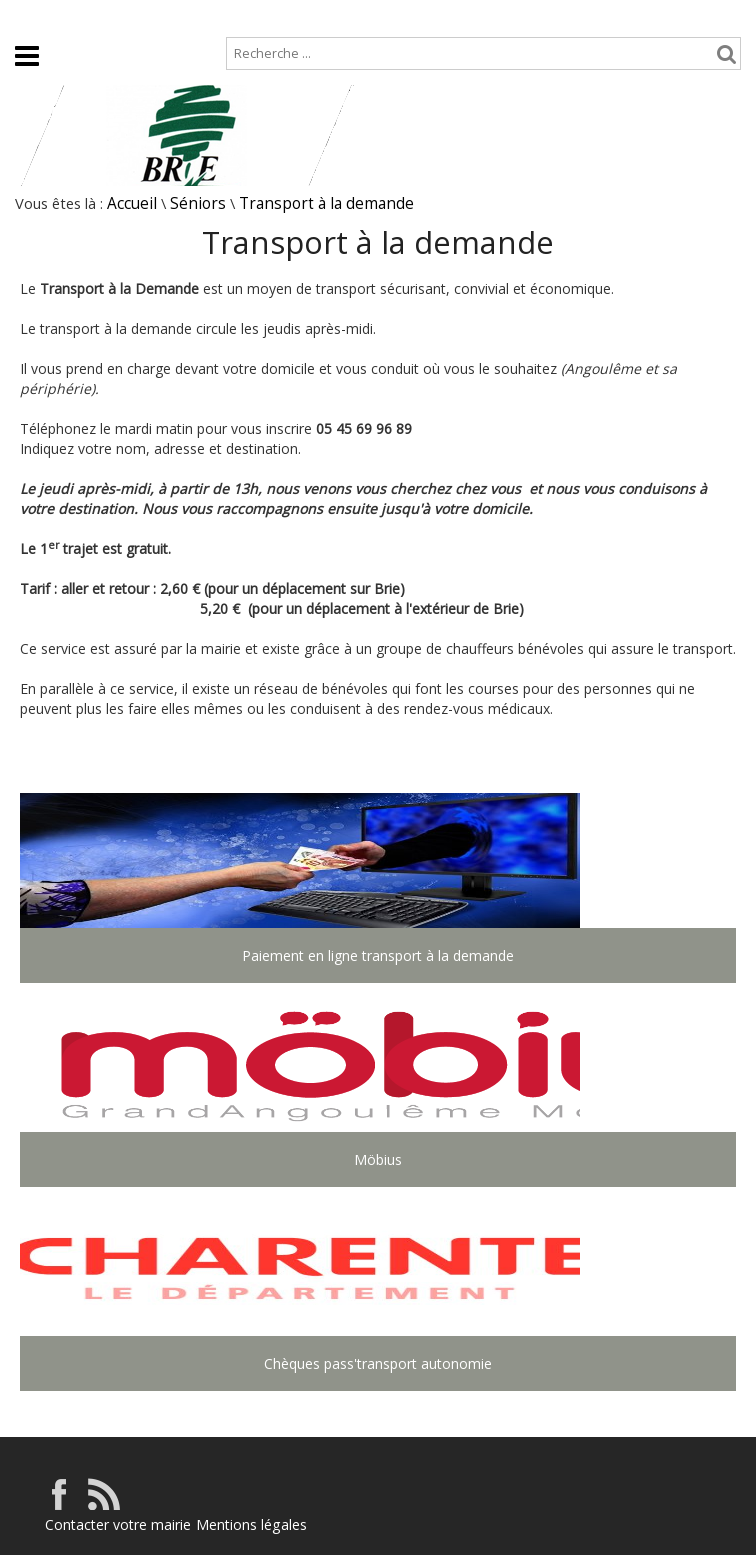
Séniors (198, 203)
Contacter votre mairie (118, 1524)
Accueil (31, 16)
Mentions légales (251, 1524)
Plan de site (122, 16)
